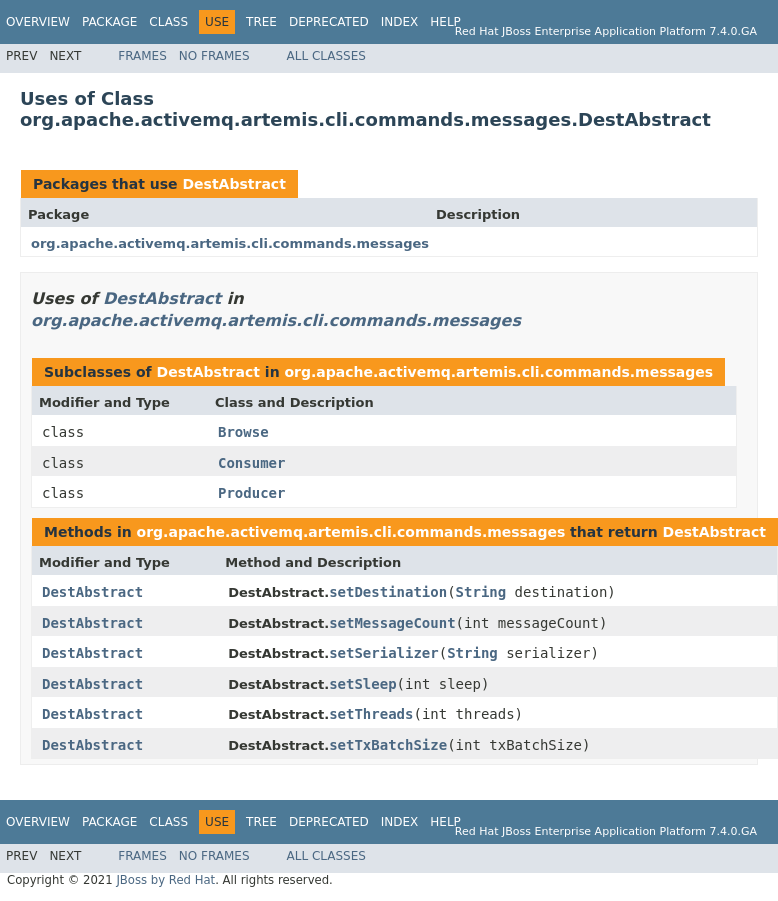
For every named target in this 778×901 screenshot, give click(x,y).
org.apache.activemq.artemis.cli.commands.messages (230, 243)
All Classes (326, 56)
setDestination (388, 592)
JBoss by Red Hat (165, 880)
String (481, 592)
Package (109, 22)
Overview (38, 22)
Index (400, 22)
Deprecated (329, 22)
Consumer (251, 463)
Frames (142, 56)
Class (168, 22)
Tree (261, 22)
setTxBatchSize (388, 745)
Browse (243, 432)
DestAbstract (233, 184)
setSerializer (384, 653)
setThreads (371, 714)
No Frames (214, 56)
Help (445, 22)
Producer (251, 493)
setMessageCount (392, 623)
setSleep (362, 684)
